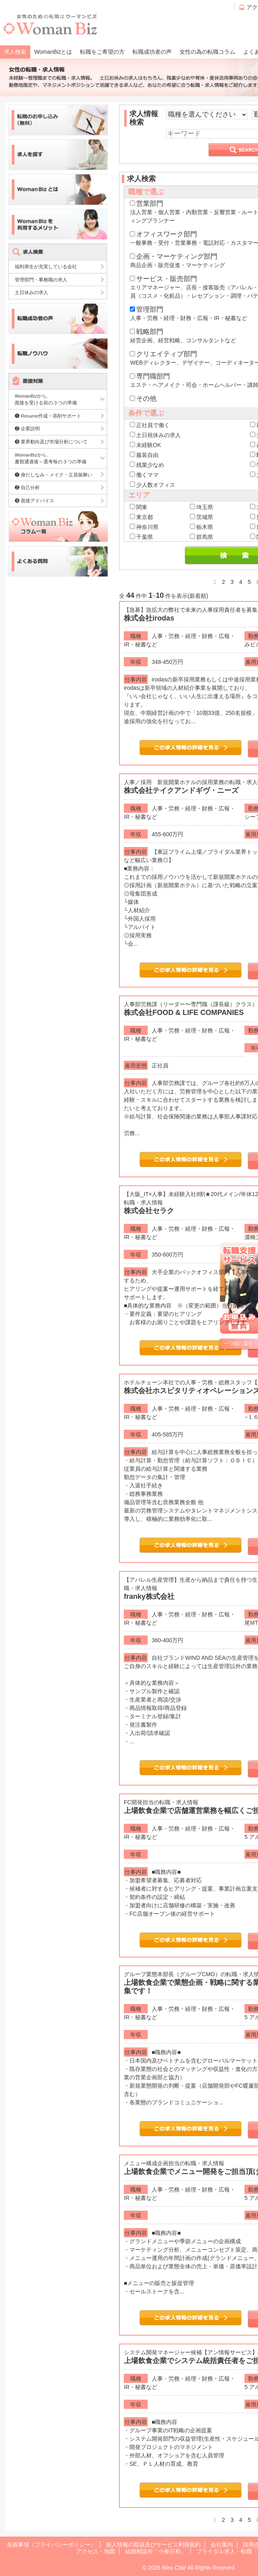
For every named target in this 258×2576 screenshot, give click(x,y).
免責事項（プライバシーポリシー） (51, 2544)
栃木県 (201, 527)
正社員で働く (150, 425)
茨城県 (201, 517)
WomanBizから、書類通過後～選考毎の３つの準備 (50, 458)
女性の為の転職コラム (207, 52)
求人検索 (15, 52)
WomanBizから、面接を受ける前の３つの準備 (46, 399)
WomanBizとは (53, 52)
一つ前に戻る (238, 1344)
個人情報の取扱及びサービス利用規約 (153, 2544)
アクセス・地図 (95, 2551)
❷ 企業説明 (27, 428)
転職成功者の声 (152, 52)
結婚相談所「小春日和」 (155, 2551)
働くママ (144, 475)
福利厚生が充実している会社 (46, 266)
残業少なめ (147, 465)
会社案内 (222, 2544)
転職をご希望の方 (102, 52)
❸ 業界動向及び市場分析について (51, 441)
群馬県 (201, 537)
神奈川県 (144, 527)
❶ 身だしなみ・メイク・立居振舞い (53, 474)
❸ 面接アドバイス (34, 500)
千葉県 (141, 537)
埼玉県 (201, 507)
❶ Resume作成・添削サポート (48, 415)
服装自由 (144, 455)
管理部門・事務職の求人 (41, 279)
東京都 (141, 517)
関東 (138, 507)
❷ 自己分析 (27, 487)
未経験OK (145, 445)
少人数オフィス (152, 485)
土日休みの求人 (31, 292)
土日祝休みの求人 (155, 435)
